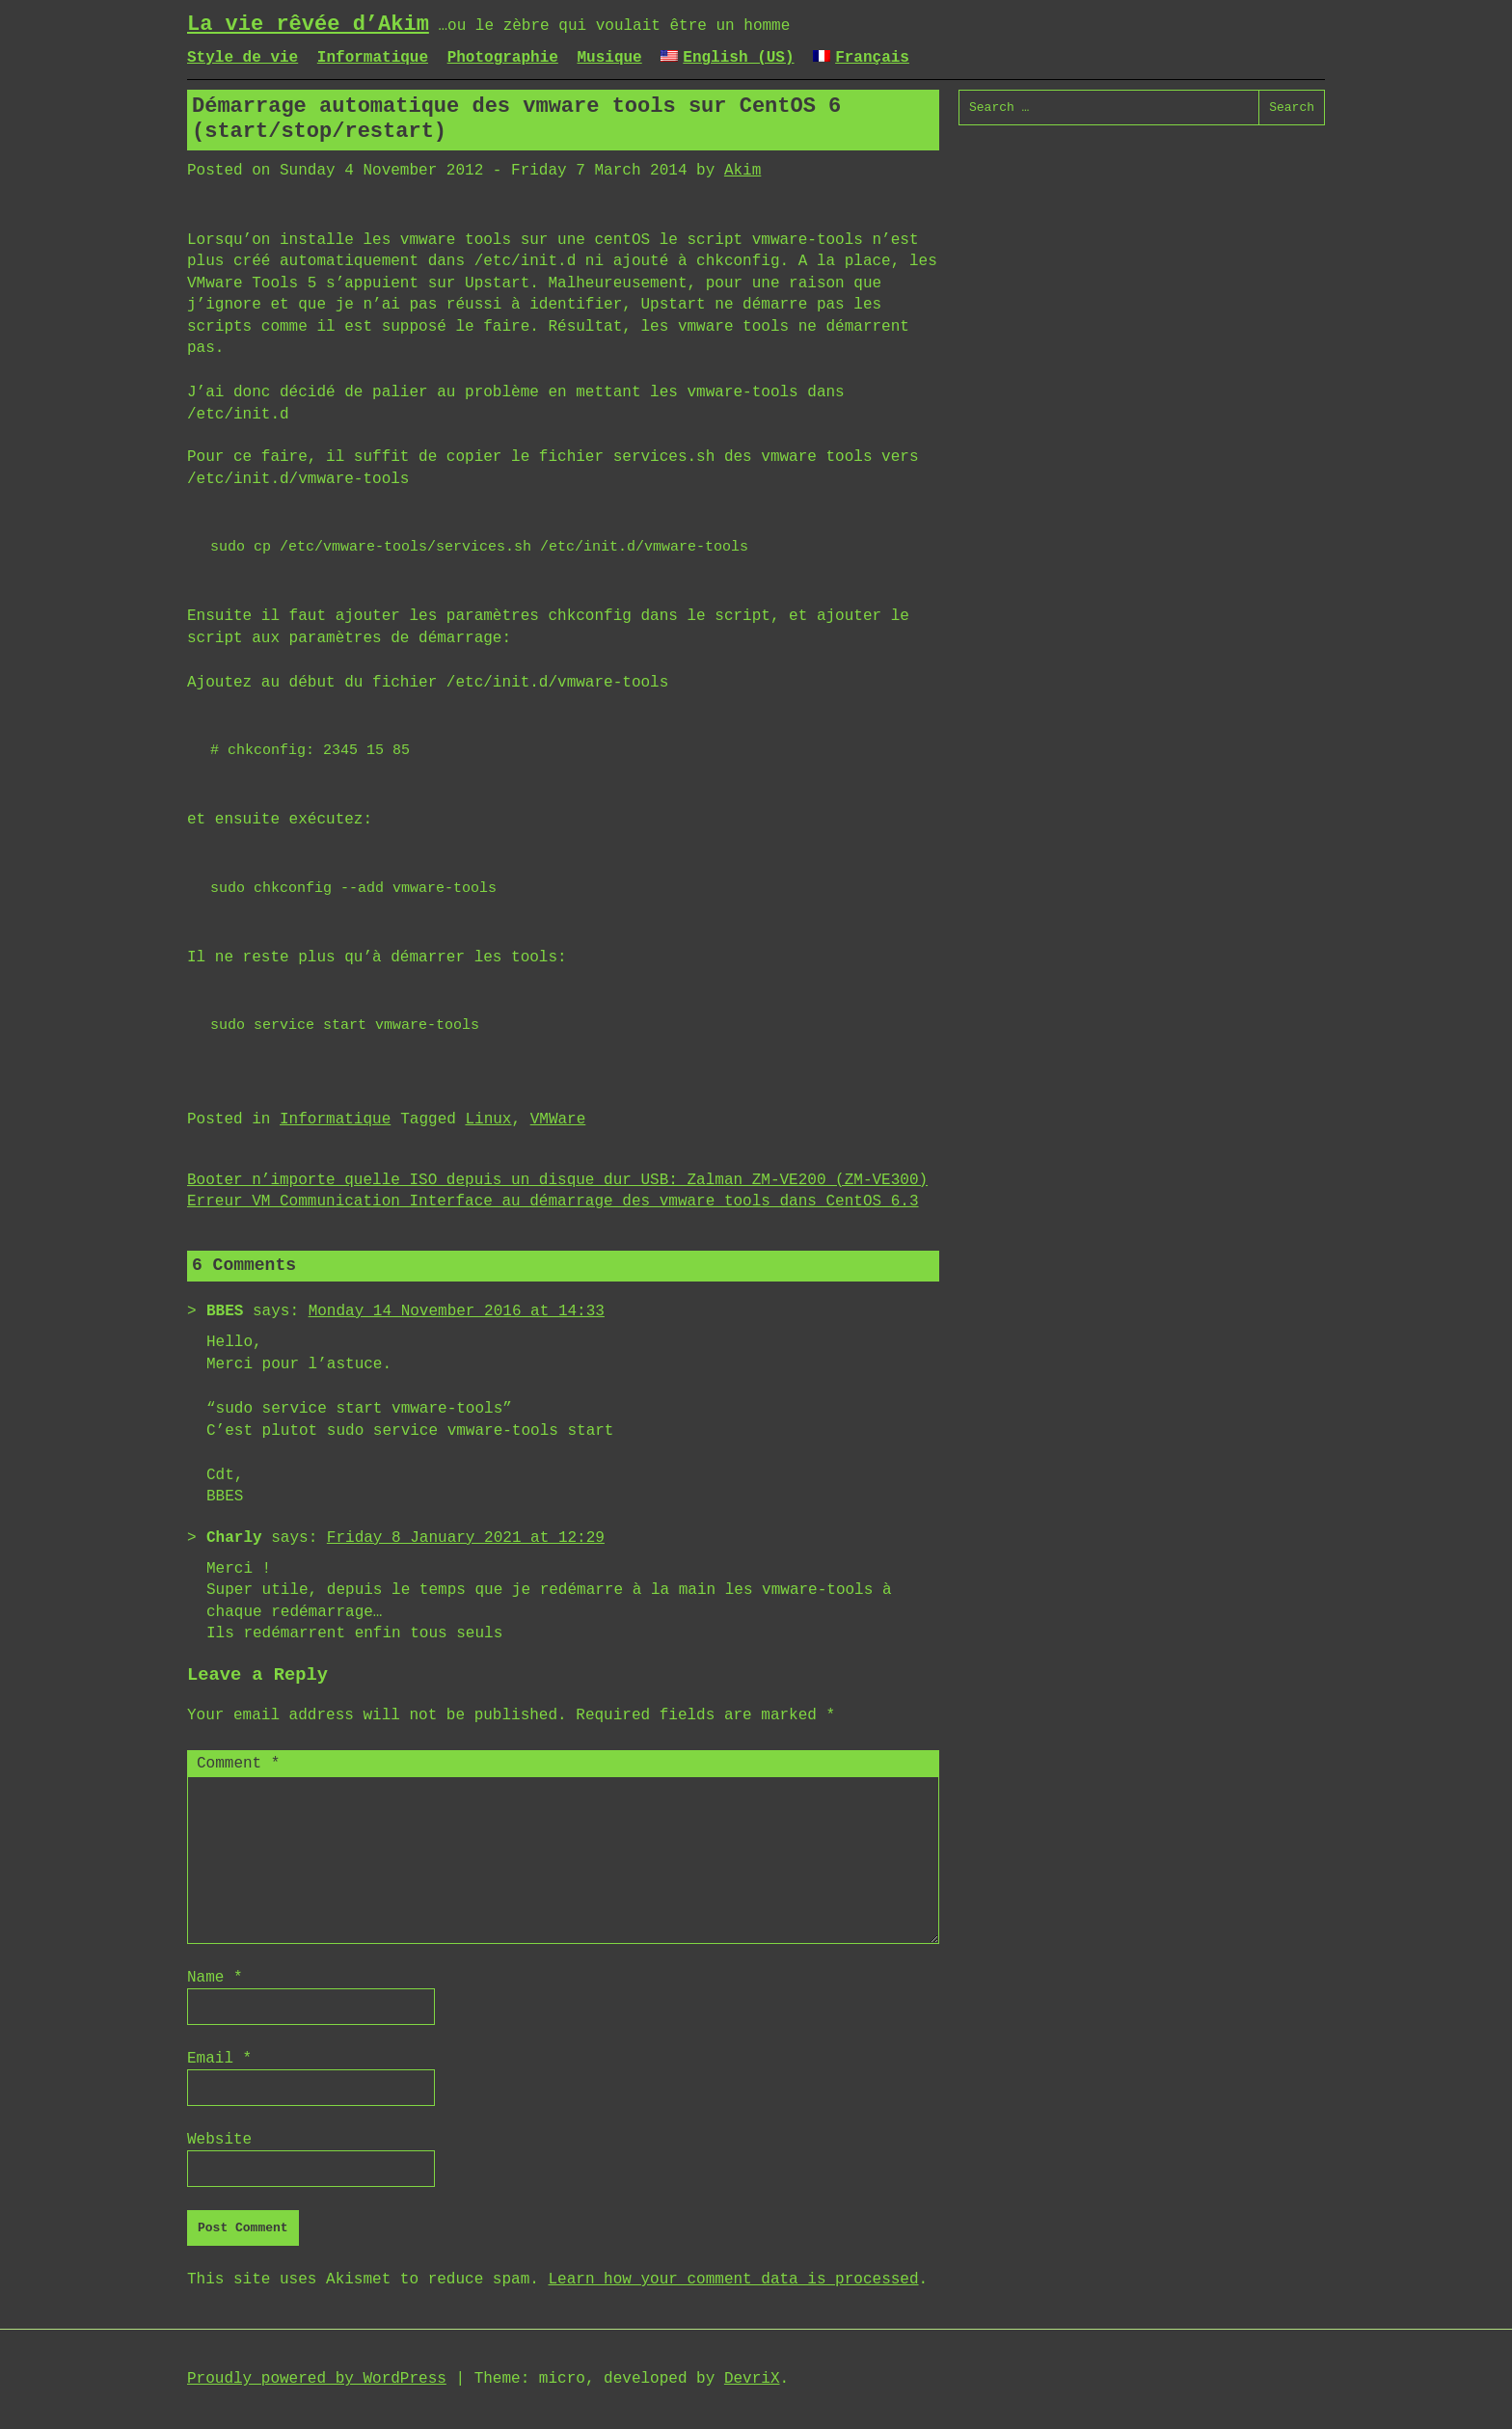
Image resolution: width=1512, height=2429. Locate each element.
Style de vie (242, 58)
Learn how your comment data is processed (733, 2279)
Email (219, 2058)
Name (215, 1977)
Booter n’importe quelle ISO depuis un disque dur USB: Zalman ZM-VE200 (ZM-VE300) (557, 1180)
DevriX (752, 2379)
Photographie (502, 58)
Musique (609, 58)
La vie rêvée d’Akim (308, 25)
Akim (742, 170)
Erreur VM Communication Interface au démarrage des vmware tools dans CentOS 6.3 (553, 1201)
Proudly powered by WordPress (316, 2379)
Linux (488, 1119)
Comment (238, 1763)
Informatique (372, 58)
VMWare (558, 1119)
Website (219, 2139)
